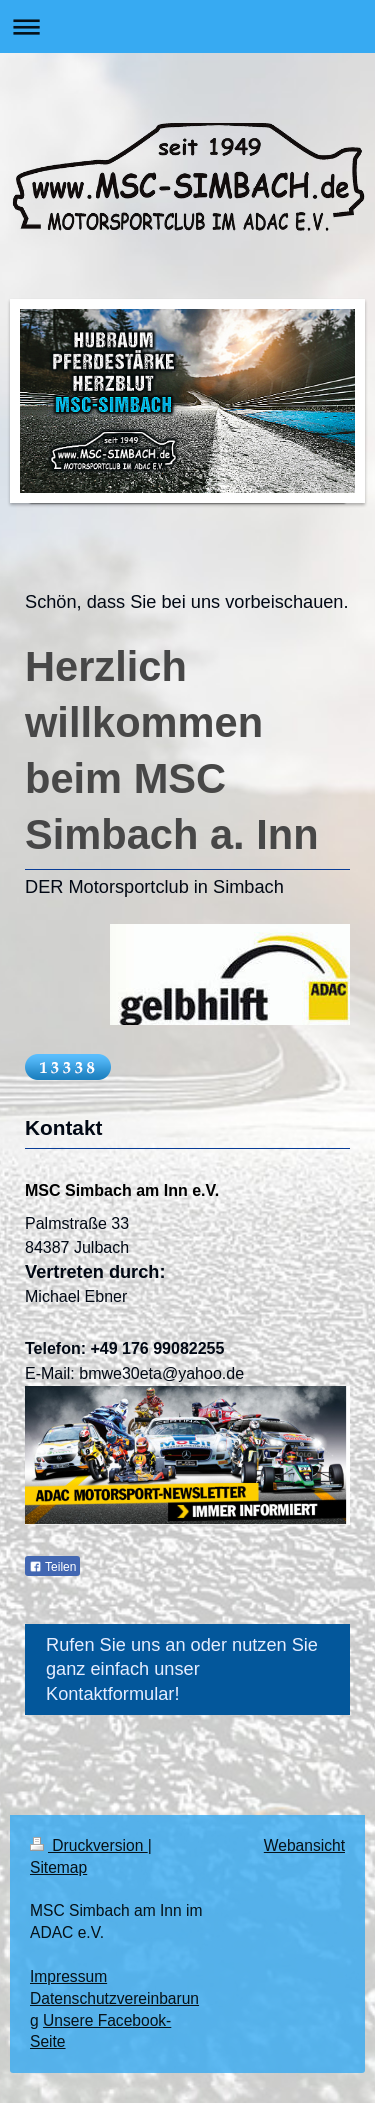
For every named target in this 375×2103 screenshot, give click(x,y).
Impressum (68, 1976)
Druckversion (89, 1845)
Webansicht (304, 1845)
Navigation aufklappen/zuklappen (187, 26)
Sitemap (58, 1867)
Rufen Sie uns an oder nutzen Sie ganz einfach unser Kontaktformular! (182, 1669)
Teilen (52, 1567)
